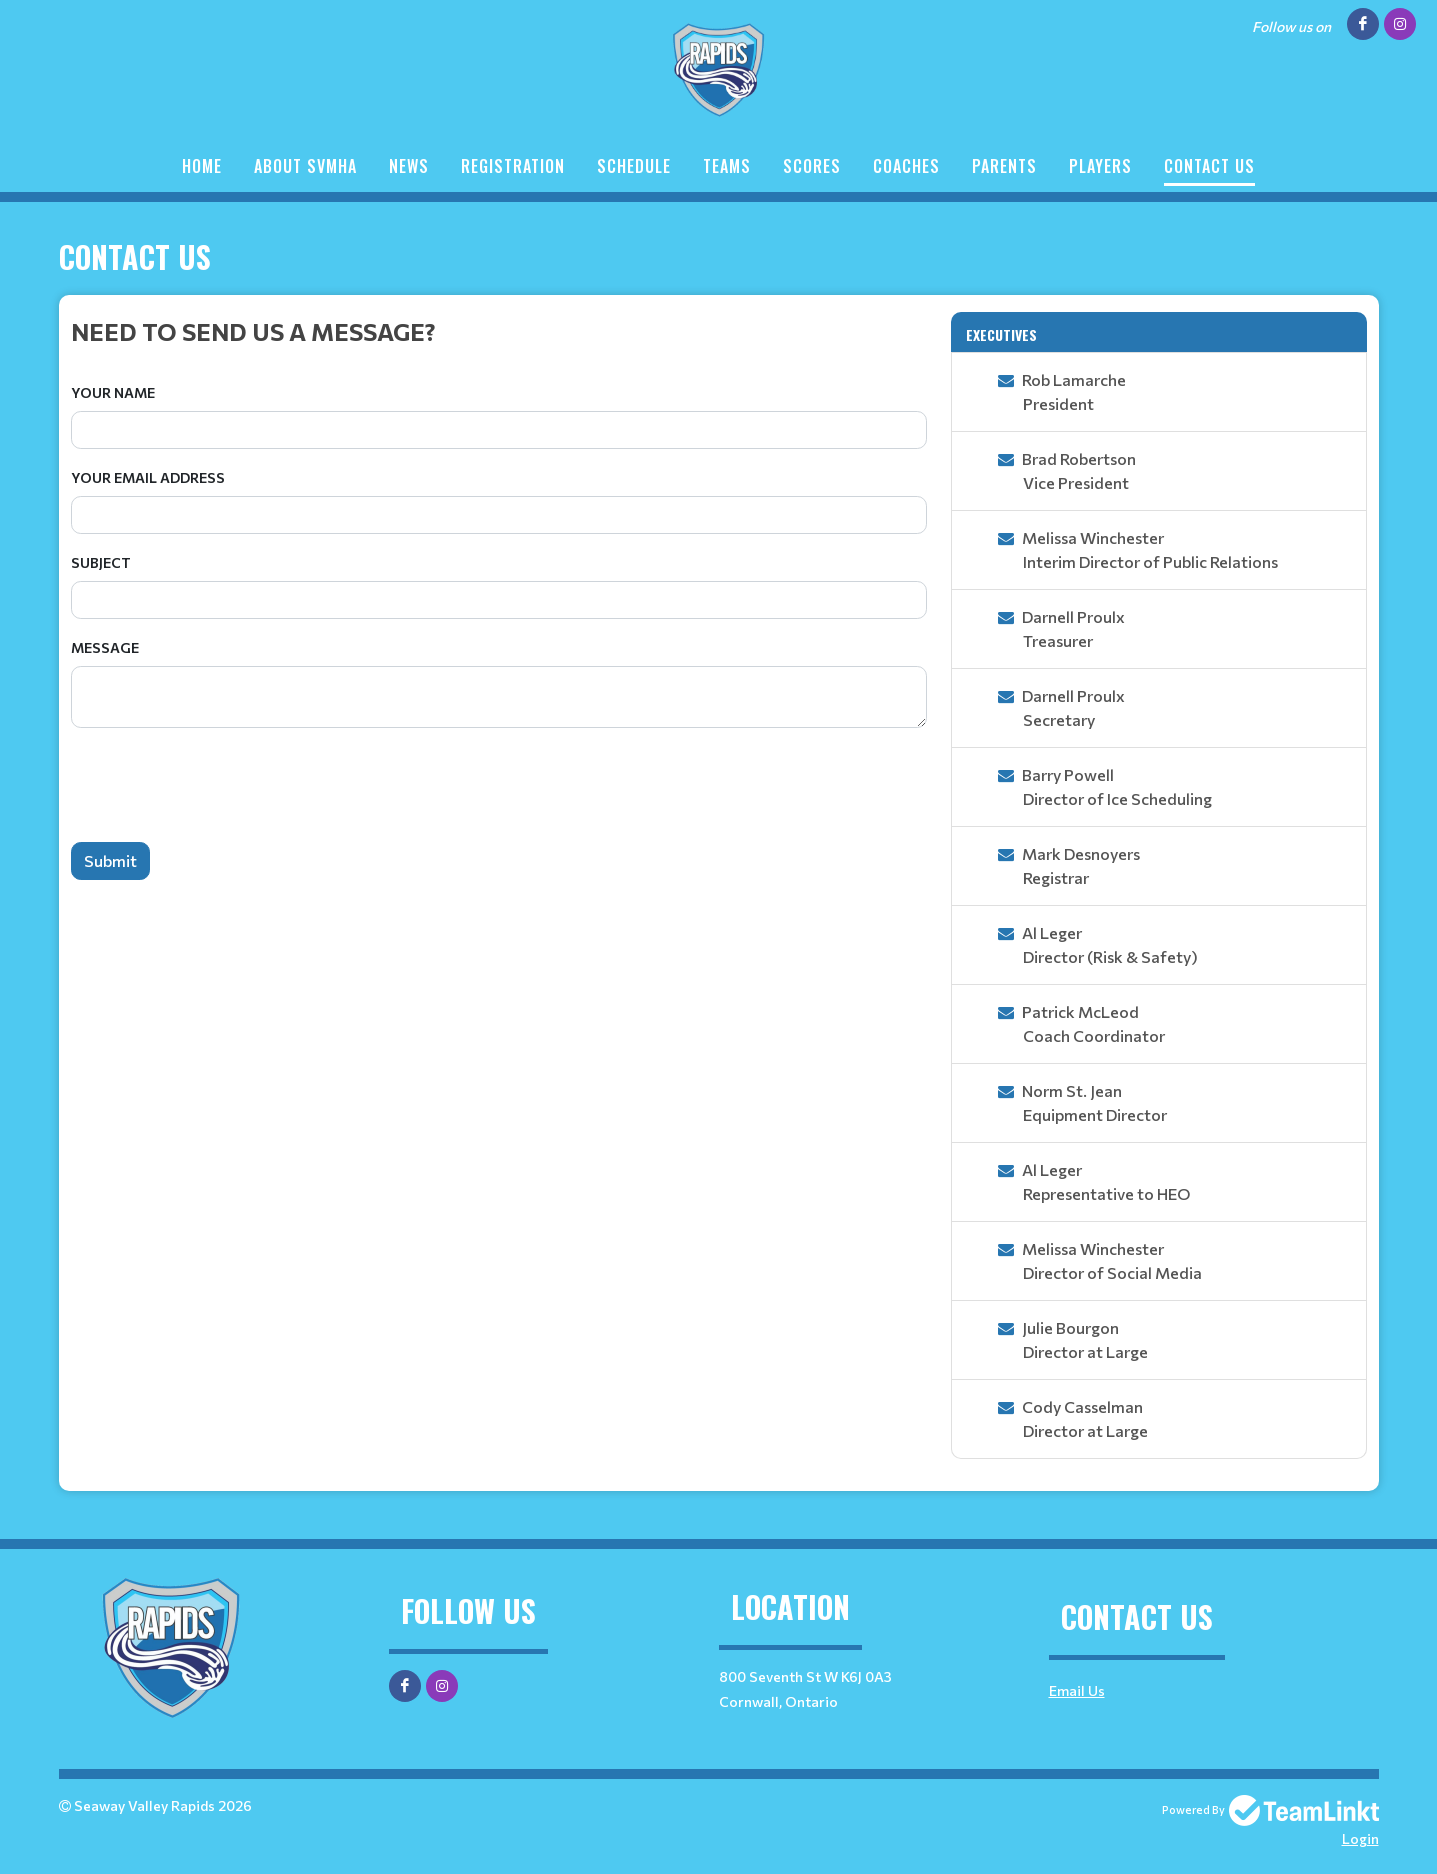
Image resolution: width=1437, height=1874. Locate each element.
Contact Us (1209, 166)
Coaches (906, 166)
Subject (101, 562)
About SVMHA (305, 166)
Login (1360, 1838)
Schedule (634, 166)
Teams (727, 166)
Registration (513, 166)
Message (105, 647)
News (409, 166)
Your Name (113, 392)
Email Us (1077, 1690)
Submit (110, 860)
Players (1100, 166)
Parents (1004, 166)
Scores (812, 166)
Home (202, 166)
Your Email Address (148, 477)
